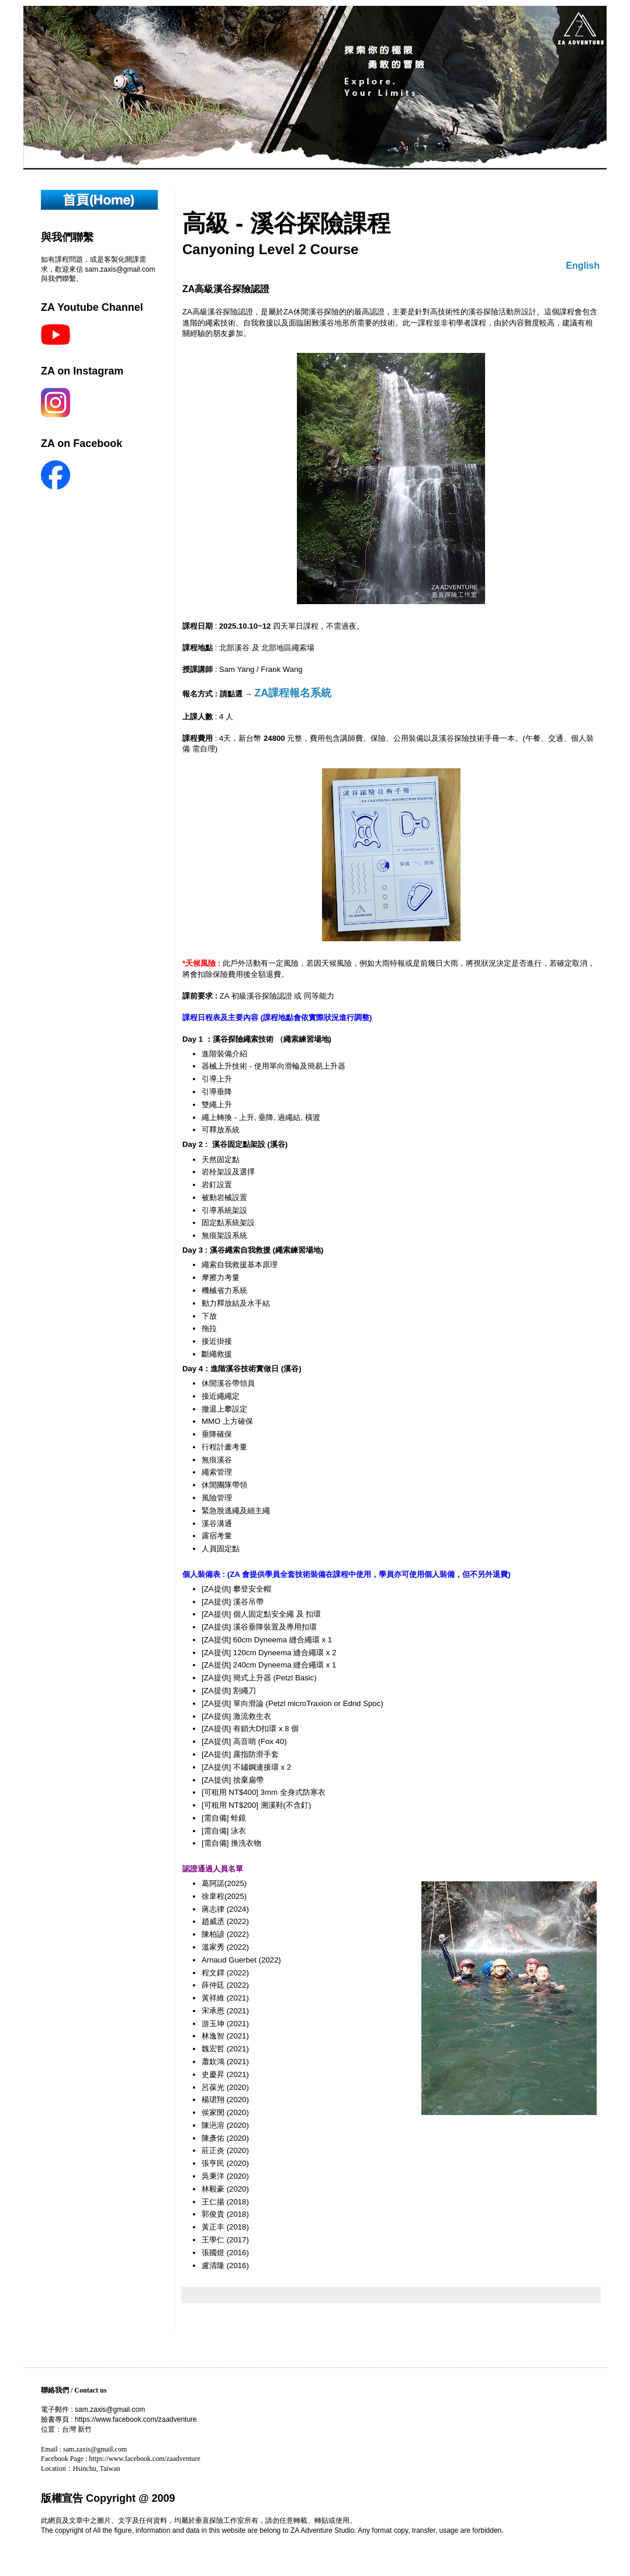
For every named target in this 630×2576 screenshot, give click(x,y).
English (583, 266)
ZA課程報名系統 (292, 693)
